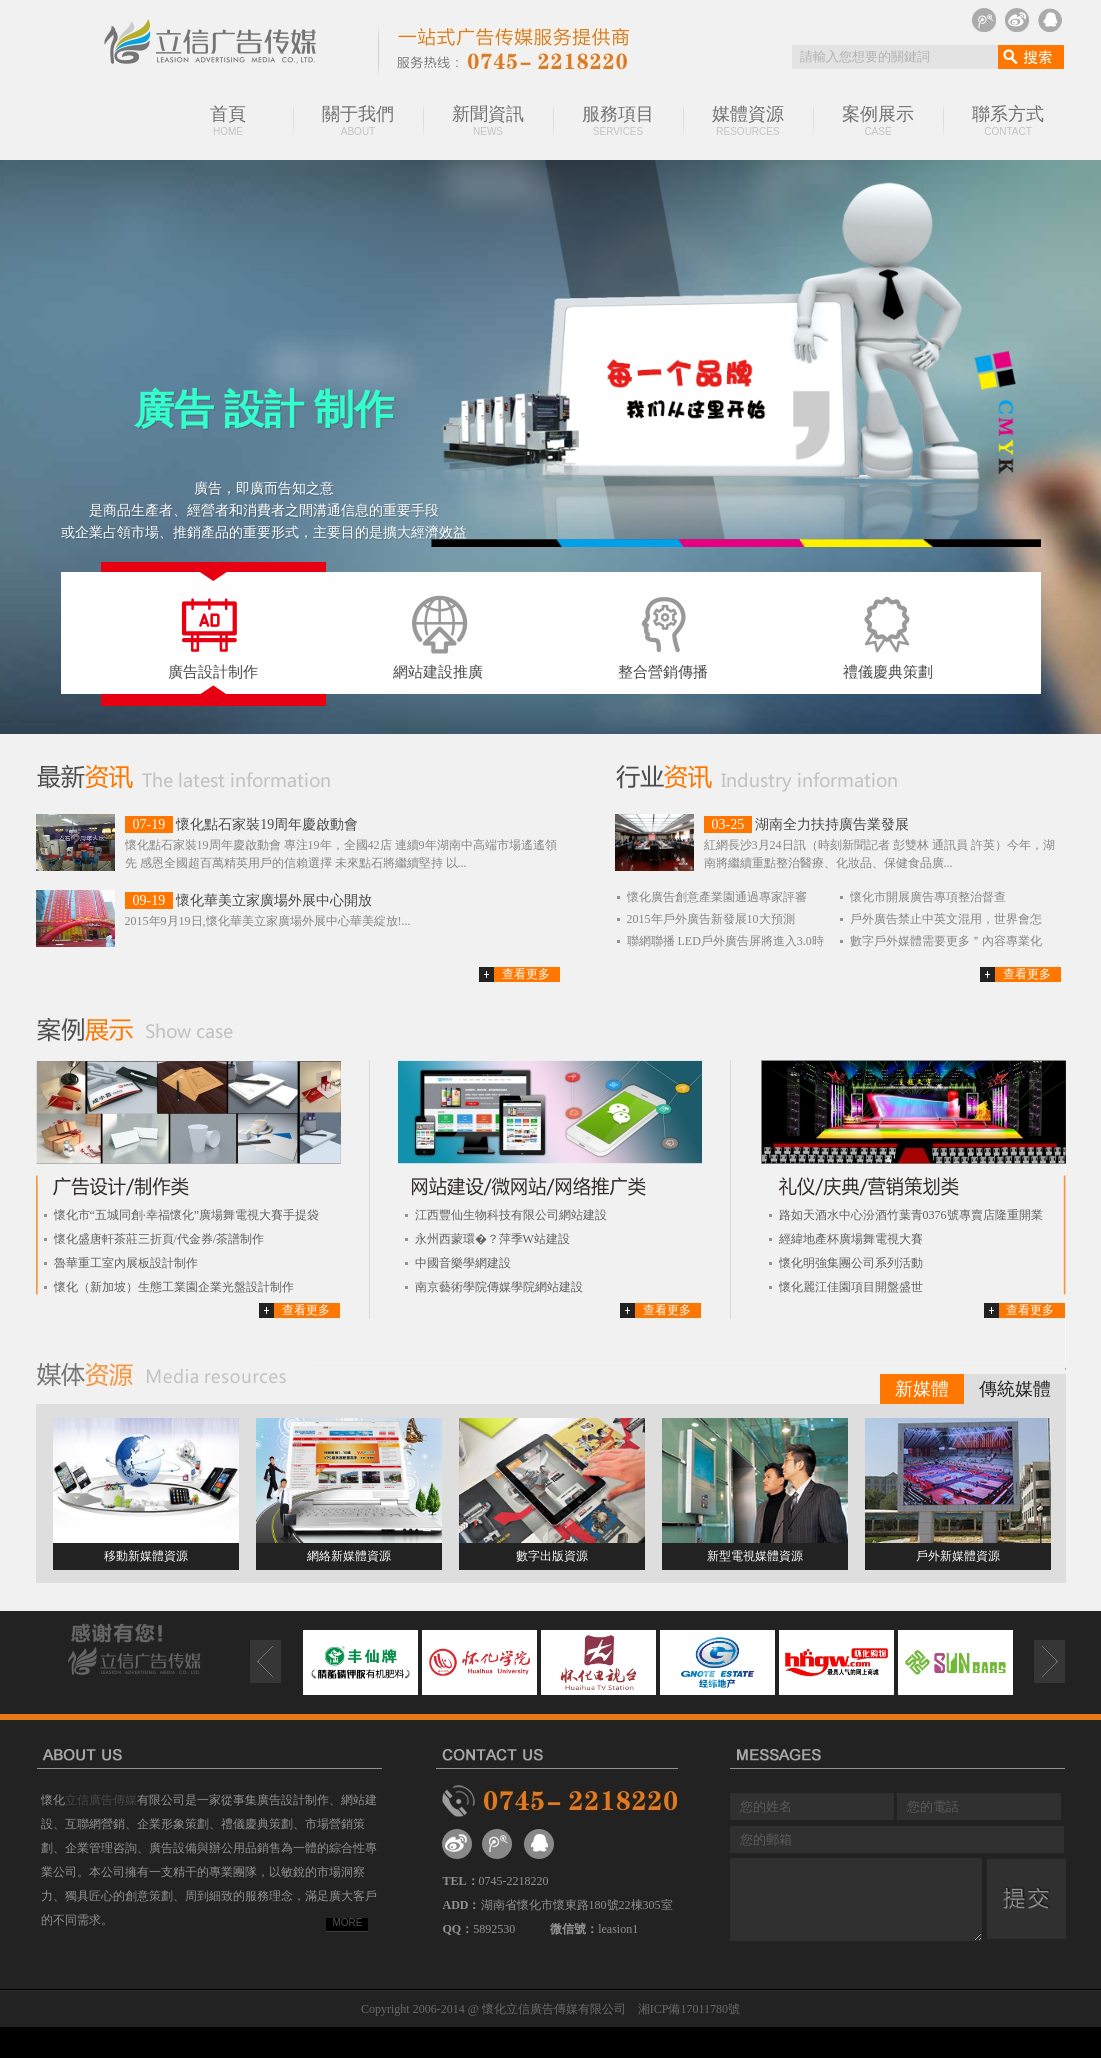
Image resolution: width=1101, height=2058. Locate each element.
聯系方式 (1008, 120)
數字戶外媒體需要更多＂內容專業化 (946, 941)
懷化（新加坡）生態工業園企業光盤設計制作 (174, 1287)
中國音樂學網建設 (463, 1263)
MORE (348, 1922)
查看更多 (526, 974)
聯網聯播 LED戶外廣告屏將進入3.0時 (725, 941)
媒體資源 (748, 120)
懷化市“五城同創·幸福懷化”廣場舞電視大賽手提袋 (187, 1215)
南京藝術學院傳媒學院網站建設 (499, 1287)
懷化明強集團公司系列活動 (851, 1263)
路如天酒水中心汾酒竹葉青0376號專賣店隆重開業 (911, 1215)
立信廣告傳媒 (101, 1800)
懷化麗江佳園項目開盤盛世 (851, 1287)
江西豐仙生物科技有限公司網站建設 (511, 1215)
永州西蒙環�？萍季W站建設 (492, 1239)
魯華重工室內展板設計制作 (126, 1263)
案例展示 (878, 120)
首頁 (228, 120)
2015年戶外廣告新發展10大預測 (711, 919)
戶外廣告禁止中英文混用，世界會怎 (946, 919)
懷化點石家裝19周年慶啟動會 (267, 824)
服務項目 (618, 120)
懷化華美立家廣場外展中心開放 (274, 900)
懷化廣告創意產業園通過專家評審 (717, 897)
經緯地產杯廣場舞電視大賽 (851, 1239)
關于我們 (358, 120)
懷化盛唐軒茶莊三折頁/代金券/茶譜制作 (159, 1239)
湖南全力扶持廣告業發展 (832, 824)
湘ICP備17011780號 (689, 2009)
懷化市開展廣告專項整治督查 (928, 897)
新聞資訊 (488, 120)
